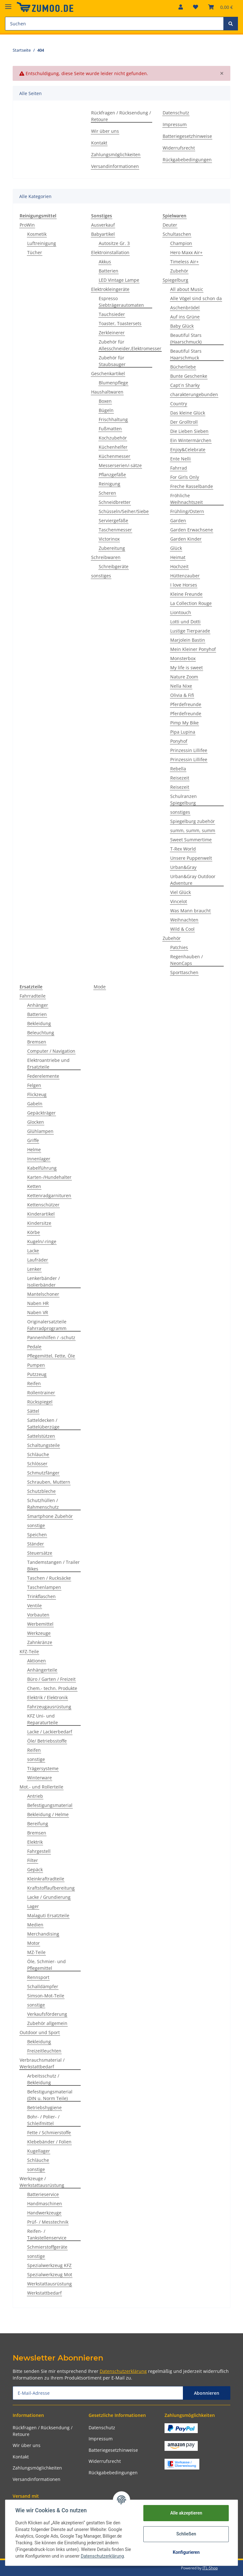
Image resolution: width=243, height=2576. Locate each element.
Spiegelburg (175, 280)
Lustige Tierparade (190, 631)
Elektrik (35, 1842)
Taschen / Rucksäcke (49, 1578)
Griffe (33, 1140)
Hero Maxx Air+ (186, 252)
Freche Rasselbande (191, 486)
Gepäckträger (41, 1113)
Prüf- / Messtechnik (47, 2222)
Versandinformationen (115, 166)
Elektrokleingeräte (110, 289)
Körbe (33, 1232)
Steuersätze (39, 1553)
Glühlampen (40, 1131)
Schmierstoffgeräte (47, 2247)
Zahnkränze (39, 1642)
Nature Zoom (184, 677)
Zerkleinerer (112, 333)
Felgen (34, 1085)
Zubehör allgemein (47, 2023)
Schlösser (37, 1464)
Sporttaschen (184, 972)
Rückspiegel (40, 1402)
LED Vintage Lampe (119, 280)
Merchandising (43, 1934)
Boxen (105, 401)
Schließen (186, 2533)
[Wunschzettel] (195, 7)
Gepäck (35, 1869)
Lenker (34, 1269)
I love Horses (183, 585)
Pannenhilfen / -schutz (51, 1337)
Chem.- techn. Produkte (52, 1688)
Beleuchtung (40, 1033)
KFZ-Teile (29, 1651)
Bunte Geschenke (188, 376)
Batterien (108, 271)
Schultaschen (177, 234)
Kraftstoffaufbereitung (51, 1888)
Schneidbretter (115, 502)
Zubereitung (112, 548)
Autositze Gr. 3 (114, 243)
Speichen (37, 1535)
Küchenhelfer (113, 447)
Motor (33, 1943)
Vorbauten (38, 1615)
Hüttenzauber (185, 576)
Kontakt (99, 143)
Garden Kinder (186, 539)
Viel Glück (180, 892)
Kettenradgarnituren (49, 1195)
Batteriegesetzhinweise (187, 136)
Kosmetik (37, 234)
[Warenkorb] (220, 7)
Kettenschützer (43, 1205)
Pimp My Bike (184, 723)
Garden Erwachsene (191, 530)
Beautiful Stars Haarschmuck (186, 354)
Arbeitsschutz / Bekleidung (43, 2079)
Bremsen (36, 1042)
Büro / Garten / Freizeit (51, 1679)
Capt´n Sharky (185, 385)
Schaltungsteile (43, 1445)
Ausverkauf (103, 225)
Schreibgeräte (113, 566)
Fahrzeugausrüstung (49, 1707)
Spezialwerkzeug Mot (49, 2274)
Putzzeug (37, 1374)
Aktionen (36, 1661)
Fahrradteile (33, 996)
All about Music (186, 289)
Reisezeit (179, 778)
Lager (33, 1906)
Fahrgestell (39, 1851)
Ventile (34, 1606)
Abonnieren (206, 2393)
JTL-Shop (210, 2568)
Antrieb (35, 1796)
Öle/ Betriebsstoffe (47, 1741)
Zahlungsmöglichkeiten (115, 154)
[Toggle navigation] (8, 4)
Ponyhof (178, 741)
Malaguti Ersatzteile (48, 1915)
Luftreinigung (41, 243)
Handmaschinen (44, 2203)
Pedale (34, 1347)
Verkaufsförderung (47, 2014)
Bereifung (37, 1824)
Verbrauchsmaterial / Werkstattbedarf (42, 2063)
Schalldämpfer (42, 1986)
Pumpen (36, 1365)
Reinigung (109, 484)
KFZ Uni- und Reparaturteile (42, 1719)
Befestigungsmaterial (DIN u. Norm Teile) (49, 2095)
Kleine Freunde (186, 594)
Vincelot (178, 901)
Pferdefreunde (185, 704)
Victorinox (109, 539)
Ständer (35, 1544)
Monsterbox (183, 658)
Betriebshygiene (44, 2107)
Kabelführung (42, 1168)
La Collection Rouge (191, 603)
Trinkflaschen (41, 1596)
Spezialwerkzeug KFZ (49, 2265)
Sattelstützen (41, 1436)
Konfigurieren (185, 2552)
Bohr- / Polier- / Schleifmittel (43, 2120)
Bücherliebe (183, 367)
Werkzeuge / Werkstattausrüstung (42, 2181)
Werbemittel (40, 1624)
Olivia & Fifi (182, 695)
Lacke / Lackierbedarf (49, 1732)
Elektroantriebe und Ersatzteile (48, 1063)
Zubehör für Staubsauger (112, 361)
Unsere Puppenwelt (191, 858)
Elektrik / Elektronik (47, 1697)
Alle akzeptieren (186, 2512)
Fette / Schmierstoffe (49, 2133)
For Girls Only (184, 477)
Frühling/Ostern (187, 511)
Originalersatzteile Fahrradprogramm (46, 1325)
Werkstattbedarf (44, 2293)
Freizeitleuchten (44, 2051)
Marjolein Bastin (187, 640)
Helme (34, 1150)
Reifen (34, 1383)
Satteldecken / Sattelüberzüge (43, 1423)
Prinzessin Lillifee (188, 750)
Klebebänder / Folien (49, 2142)
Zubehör (179, 271)
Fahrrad (178, 468)
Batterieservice (43, 2194)
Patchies (179, 947)
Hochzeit (179, 566)
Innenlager (38, 1159)
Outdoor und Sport (40, 2032)
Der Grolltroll (184, 422)
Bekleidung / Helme (48, 1814)
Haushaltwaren (107, 392)
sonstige (36, 1525)
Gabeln (34, 1104)
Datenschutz (176, 113)
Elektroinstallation (110, 252)
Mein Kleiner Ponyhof (193, 649)
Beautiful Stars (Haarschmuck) (186, 338)
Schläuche (38, 1454)
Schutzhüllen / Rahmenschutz (43, 1503)
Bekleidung (39, 1023)
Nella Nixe (181, 686)
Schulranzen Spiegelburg (183, 799)
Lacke (33, 1251)
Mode (100, 987)
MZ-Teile (36, 1952)
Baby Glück (182, 326)
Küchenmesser (114, 456)
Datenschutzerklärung (123, 2371)
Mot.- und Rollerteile (41, 1787)
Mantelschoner (43, 1294)
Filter (32, 1860)
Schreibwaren (106, 557)
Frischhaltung (113, 419)
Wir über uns (105, 131)
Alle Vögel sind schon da (196, 298)
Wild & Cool (182, 929)
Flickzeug (37, 1094)
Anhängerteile (42, 1670)
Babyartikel (103, 234)
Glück (176, 548)
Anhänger (37, 1005)
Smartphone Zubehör (50, 1516)
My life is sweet (186, 668)
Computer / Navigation (51, 1051)
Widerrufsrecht (179, 148)
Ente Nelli (180, 459)
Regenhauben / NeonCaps (186, 960)
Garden (178, 520)
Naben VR (37, 1312)
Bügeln (106, 410)
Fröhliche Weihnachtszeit (186, 498)
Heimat (177, 557)
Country (178, 404)
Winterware (39, 1778)
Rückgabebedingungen (187, 160)
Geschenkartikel (108, 373)
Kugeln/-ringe (41, 1241)
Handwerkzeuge (44, 2213)
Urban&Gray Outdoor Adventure (192, 879)
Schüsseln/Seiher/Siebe (124, 511)
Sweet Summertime (191, 840)
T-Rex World (183, 849)
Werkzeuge (39, 1633)
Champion (181, 243)
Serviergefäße (113, 520)
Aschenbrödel (185, 308)
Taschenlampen (44, 1587)
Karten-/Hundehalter (49, 1177)
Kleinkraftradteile (45, 1879)
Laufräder (37, 1260)
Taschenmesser (115, 530)
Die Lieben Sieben (189, 431)
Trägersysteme (43, 1768)
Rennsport (38, 1977)
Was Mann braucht (190, 911)
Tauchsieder (112, 314)
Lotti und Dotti (185, 622)
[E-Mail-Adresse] (98, 2393)
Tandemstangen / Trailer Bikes (53, 1565)
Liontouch (180, 612)
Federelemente (43, 1076)
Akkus (105, 262)
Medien (35, 1925)
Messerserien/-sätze (120, 465)
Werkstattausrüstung (49, 2284)
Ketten (34, 1186)
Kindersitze (39, 1223)
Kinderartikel (41, 1214)
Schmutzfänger (43, 1473)
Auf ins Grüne (185, 317)
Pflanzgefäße (112, 475)
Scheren (107, 493)
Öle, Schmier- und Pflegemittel (46, 1964)
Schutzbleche (41, 1491)
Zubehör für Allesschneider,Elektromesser (130, 345)
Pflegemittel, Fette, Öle (51, 1356)
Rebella (178, 769)
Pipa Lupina (182, 732)
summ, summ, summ (192, 830)
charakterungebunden (194, 394)
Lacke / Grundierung (49, 1897)
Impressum (175, 124)
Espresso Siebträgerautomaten (121, 301)
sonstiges (101, 576)
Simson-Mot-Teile (45, 1996)
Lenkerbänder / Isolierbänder (43, 1281)
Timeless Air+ (184, 262)
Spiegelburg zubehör (192, 821)
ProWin (27, 225)
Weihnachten (184, 920)
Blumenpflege (113, 383)
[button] (180, 7)
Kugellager (38, 2151)
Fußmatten (110, 429)
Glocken (35, 1122)
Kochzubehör (113, 438)
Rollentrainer (41, 1393)
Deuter (170, 225)
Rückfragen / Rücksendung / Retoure (121, 116)
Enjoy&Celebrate (187, 449)
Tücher (34, 252)
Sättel (33, 1411)
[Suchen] (114, 23)
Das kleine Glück (187, 413)
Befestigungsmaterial (49, 1805)
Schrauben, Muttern (48, 1482)
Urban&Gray (183, 867)
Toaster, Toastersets (120, 323)
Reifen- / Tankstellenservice (46, 2234)
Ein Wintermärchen (190, 440)
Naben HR (38, 1303)
